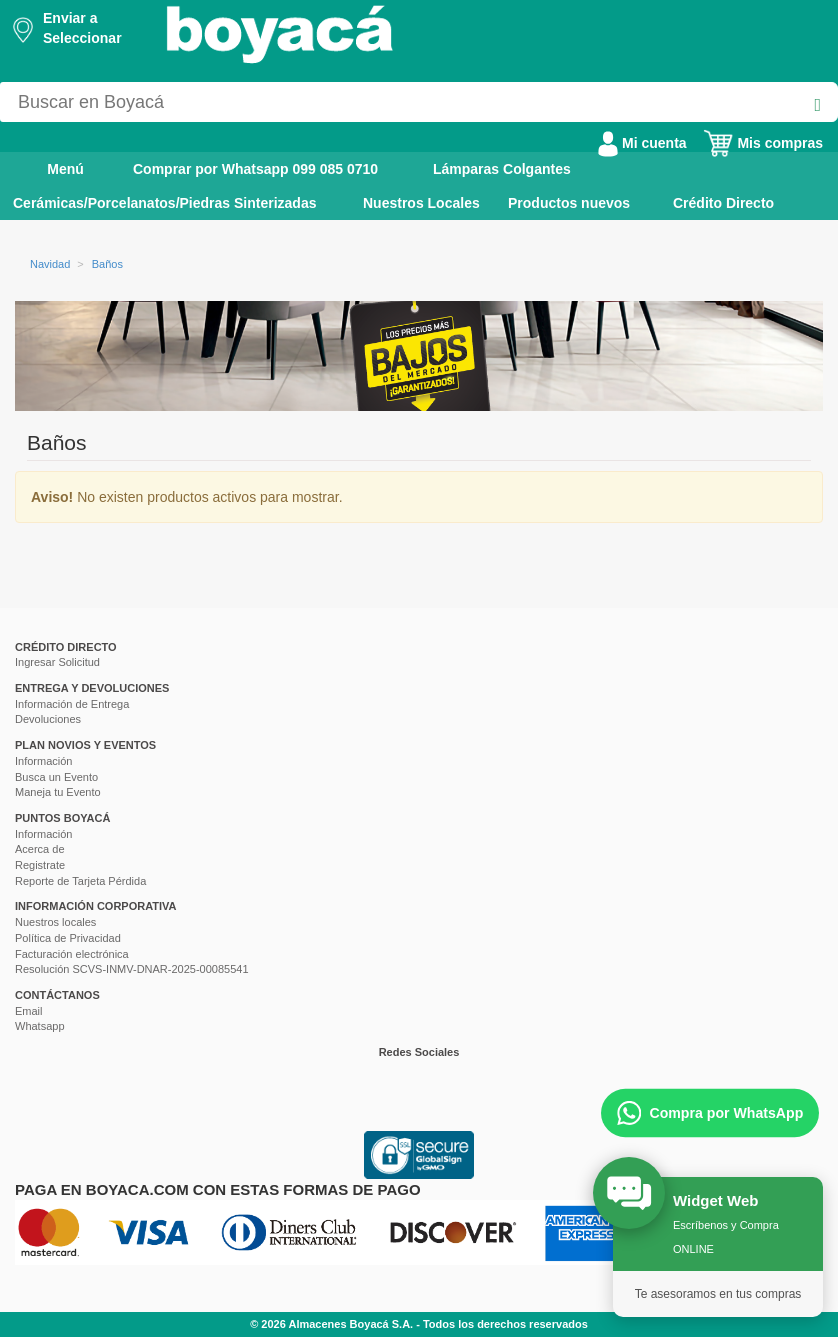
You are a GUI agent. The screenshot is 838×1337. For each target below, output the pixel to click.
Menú (51, 168)
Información (43, 761)
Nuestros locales (55, 922)
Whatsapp (40, 1026)
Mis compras (763, 143)
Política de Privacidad (68, 938)
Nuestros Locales (421, 203)
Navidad (50, 264)
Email (29, 1011)
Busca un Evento (56, 777)
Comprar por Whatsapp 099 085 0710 (255, 169)
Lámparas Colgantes (502, 169)
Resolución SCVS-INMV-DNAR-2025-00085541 (132, 969)
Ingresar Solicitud (57, 662)
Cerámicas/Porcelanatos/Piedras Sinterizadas (164, 203)
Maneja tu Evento (58, 792)
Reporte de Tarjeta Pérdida (80, 881)
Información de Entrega (72, 704)
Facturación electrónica (72, 954)
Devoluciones (48, 719)
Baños (107, 264)
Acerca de (40, 849)
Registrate (40, 865)
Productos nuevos (569, 203)
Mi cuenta (642, 143)
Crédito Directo (723, 203)
